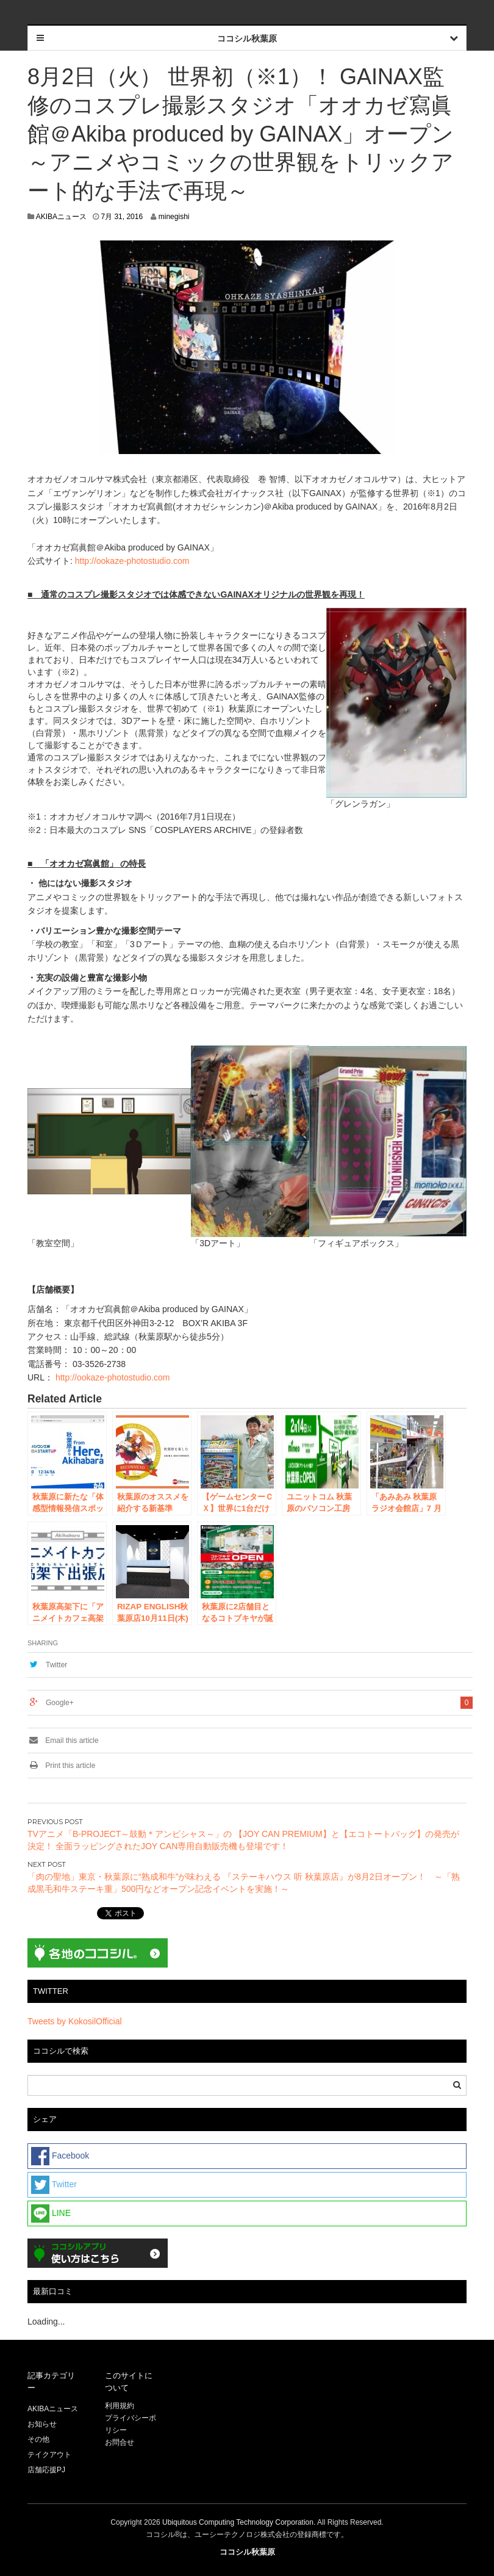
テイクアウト (49, 2454)
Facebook (60, 2156)
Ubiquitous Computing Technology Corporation (237, 2522)
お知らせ (42, 2424)
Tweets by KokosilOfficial (74, 2021)
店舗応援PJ (46, 2470)
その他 (38, 2439)
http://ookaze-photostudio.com (132, 561)
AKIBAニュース (61, 216)
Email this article (63, 1740)
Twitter (56, 1665)
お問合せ (119, 2442)
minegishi (174, 216)
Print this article (61, 1765)
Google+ (60, 1702)
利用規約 (119, 2405)
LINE (51, 2213)
